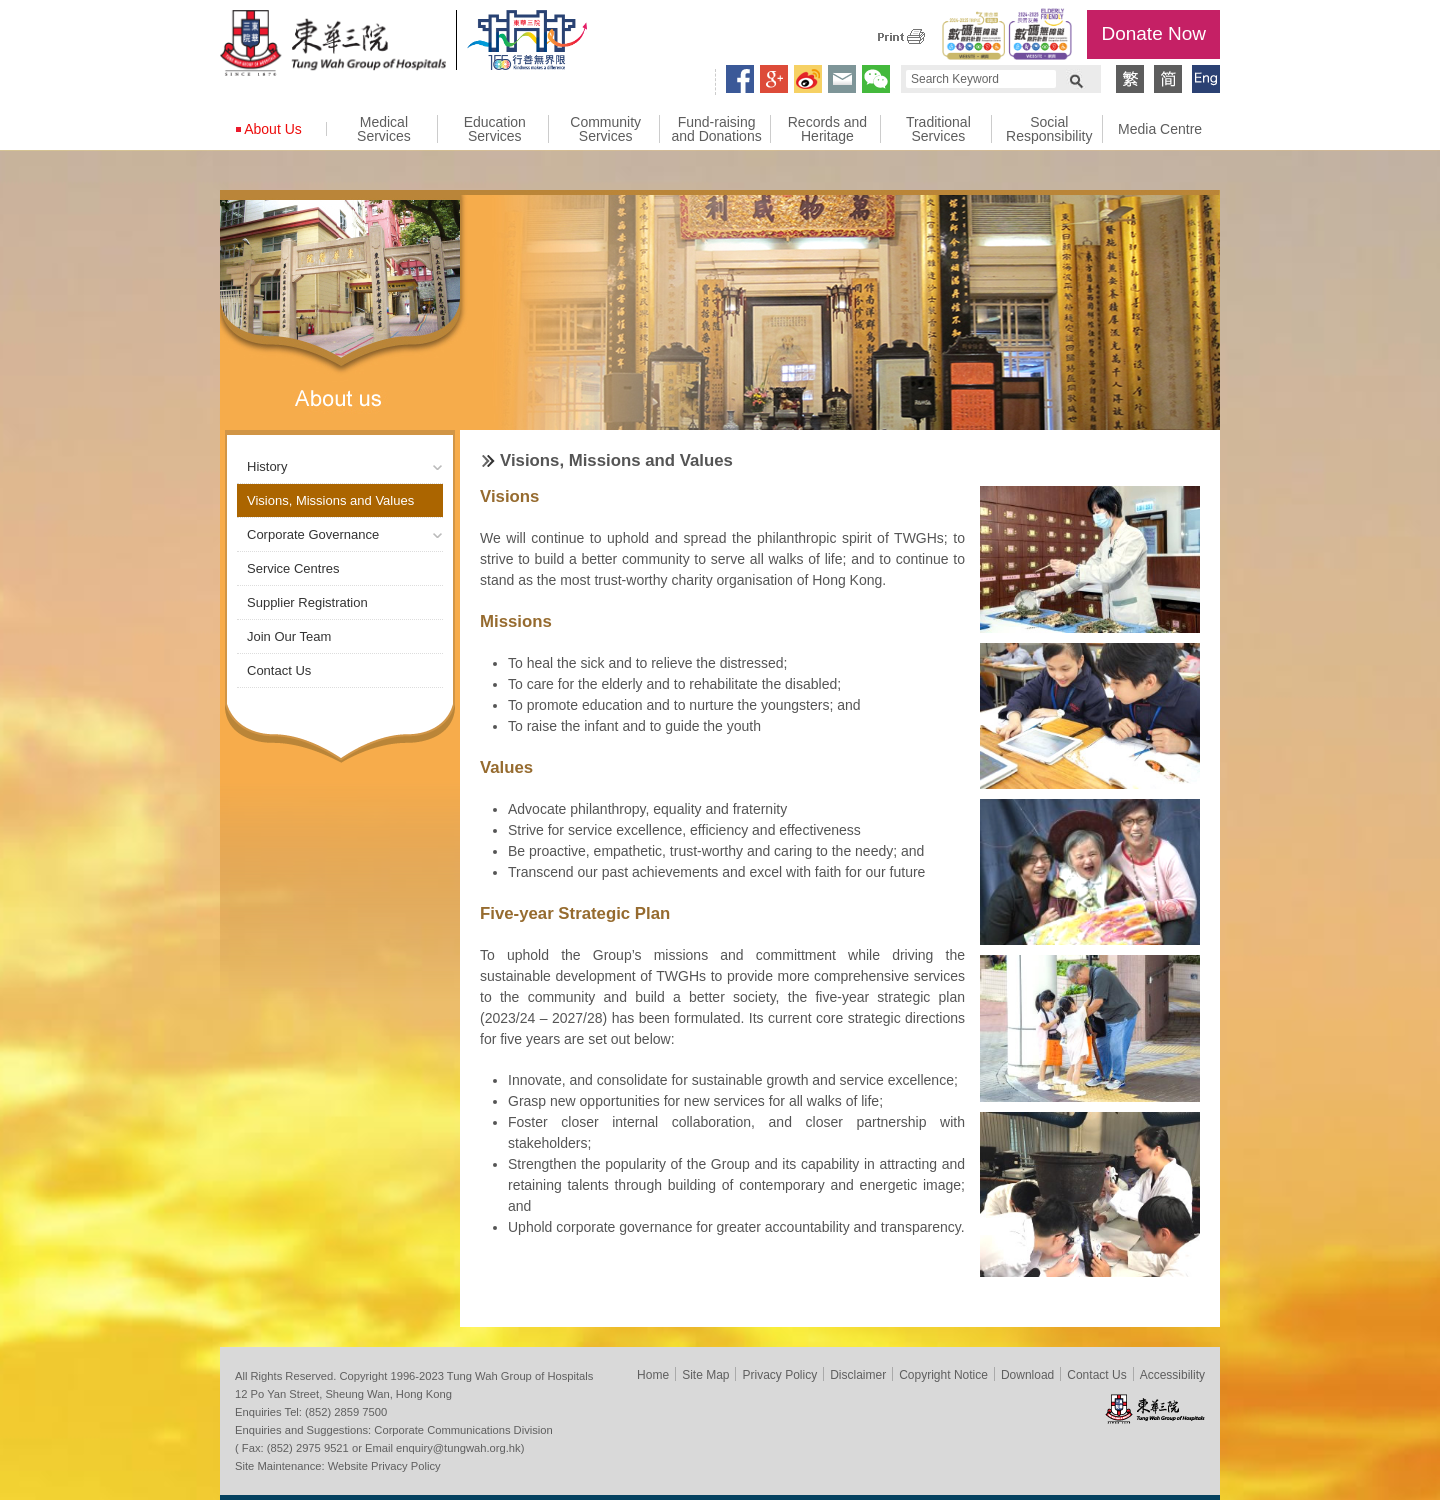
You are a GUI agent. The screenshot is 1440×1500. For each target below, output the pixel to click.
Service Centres (293, 568)
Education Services (495, 129)
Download (1027, 1375)
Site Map (705, 1375)
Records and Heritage (827, 129)
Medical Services (384, 129)
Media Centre (1160, 129)
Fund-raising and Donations (716, 129)
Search (1076, 79)
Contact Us (279, 670)
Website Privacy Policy (384, 1466)
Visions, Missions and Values (330, 500)
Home (653, 1375)
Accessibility (1172, 1375)
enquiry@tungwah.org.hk (458, 1448)
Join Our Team (289, 636)
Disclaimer (858, 1375)
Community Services (605, 129)
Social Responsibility (1049, 129)
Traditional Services (938, 129)
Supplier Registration (307, 602)
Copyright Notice (943, 1375)
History (267, 466)
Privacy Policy (779, 1375)
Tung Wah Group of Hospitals (333, 46)
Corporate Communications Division (463, 1430)
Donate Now (1153, 33)
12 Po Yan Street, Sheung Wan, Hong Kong (343, 1394)
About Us (273, 129)
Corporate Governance (313, 534)
